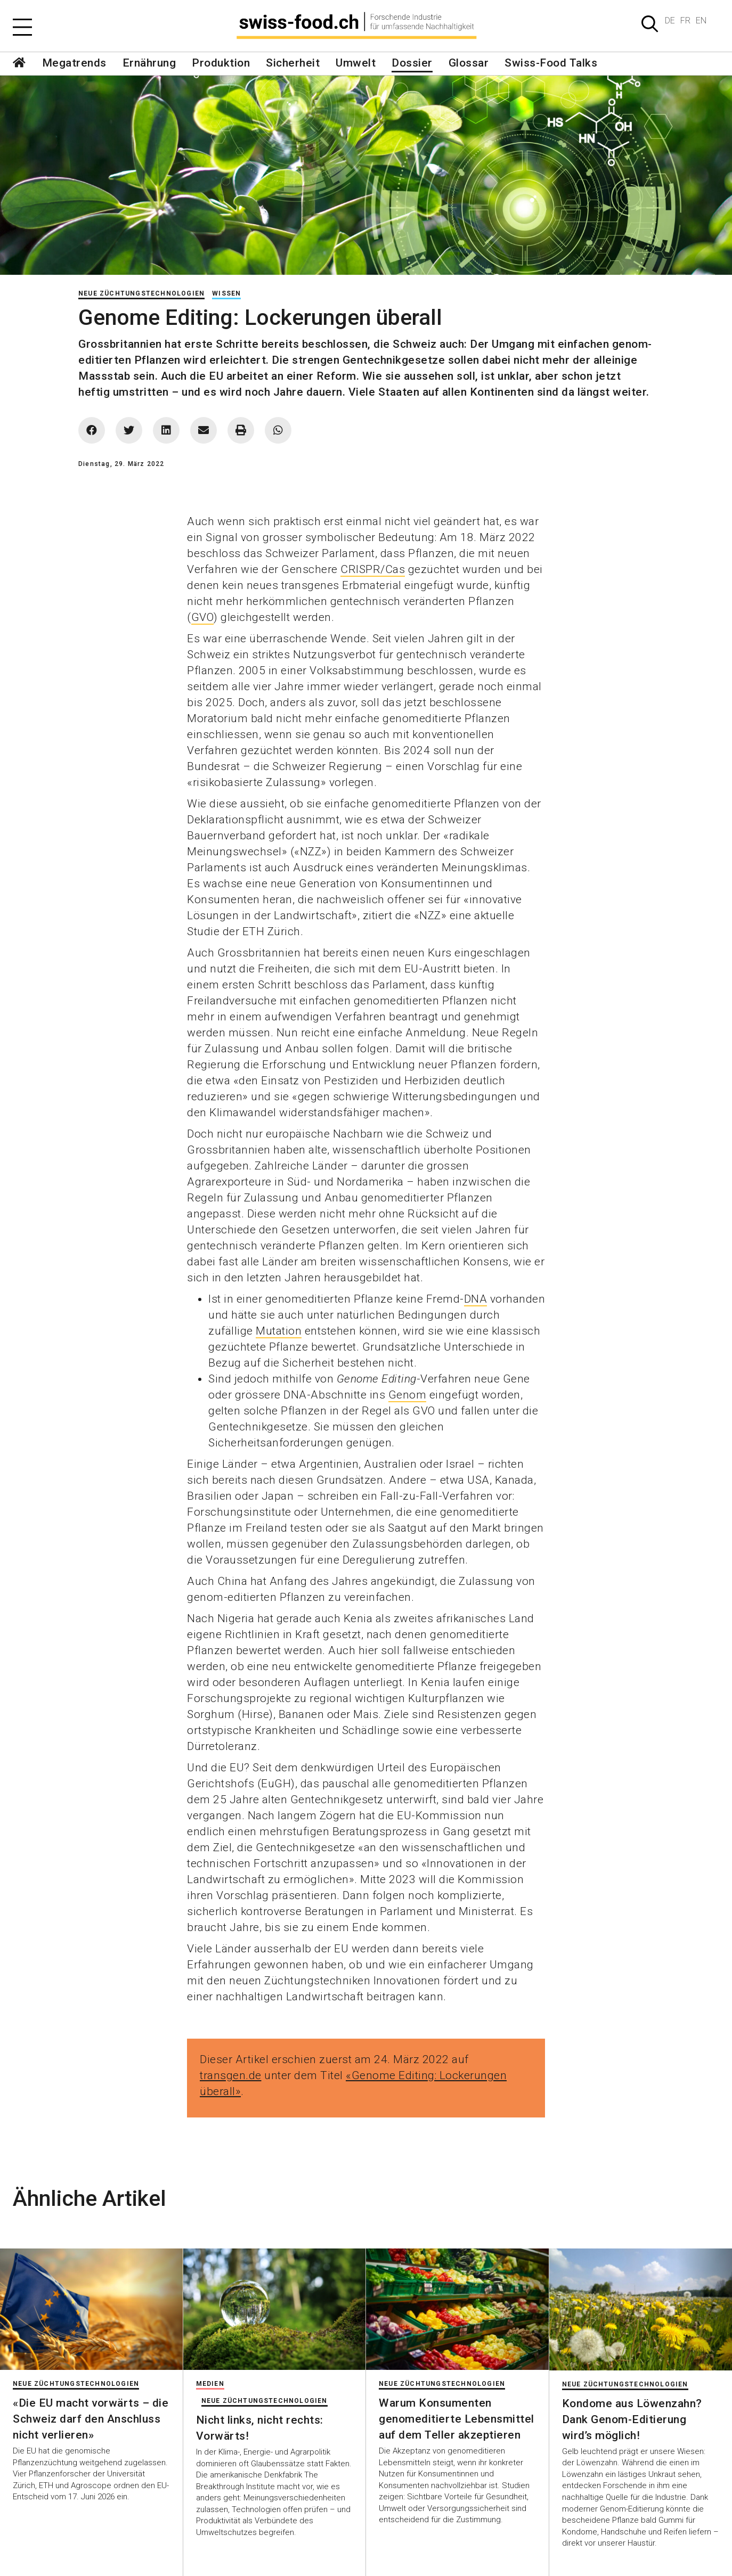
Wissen (226, 293)
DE (670, 20)
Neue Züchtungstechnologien (141, 293)
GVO (202, 617)
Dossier (412, 62)
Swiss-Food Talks (551, 62)
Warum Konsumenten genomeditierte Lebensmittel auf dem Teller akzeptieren (456, 2419)
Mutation (279, 1330)
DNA (475, 1299)
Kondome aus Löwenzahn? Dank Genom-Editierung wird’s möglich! (632, 2419)
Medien (210, 2383)
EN (701, 20)
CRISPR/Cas (372, 569)
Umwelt (356, 62)
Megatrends (74, 62)
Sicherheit (293, 62)
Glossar (469, 62)
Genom (407, 1394)
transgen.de (231, 2075)
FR (685, 20)
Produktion (221, 62)
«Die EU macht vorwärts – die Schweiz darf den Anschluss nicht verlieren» (90, 2419)
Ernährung (149, 62)
